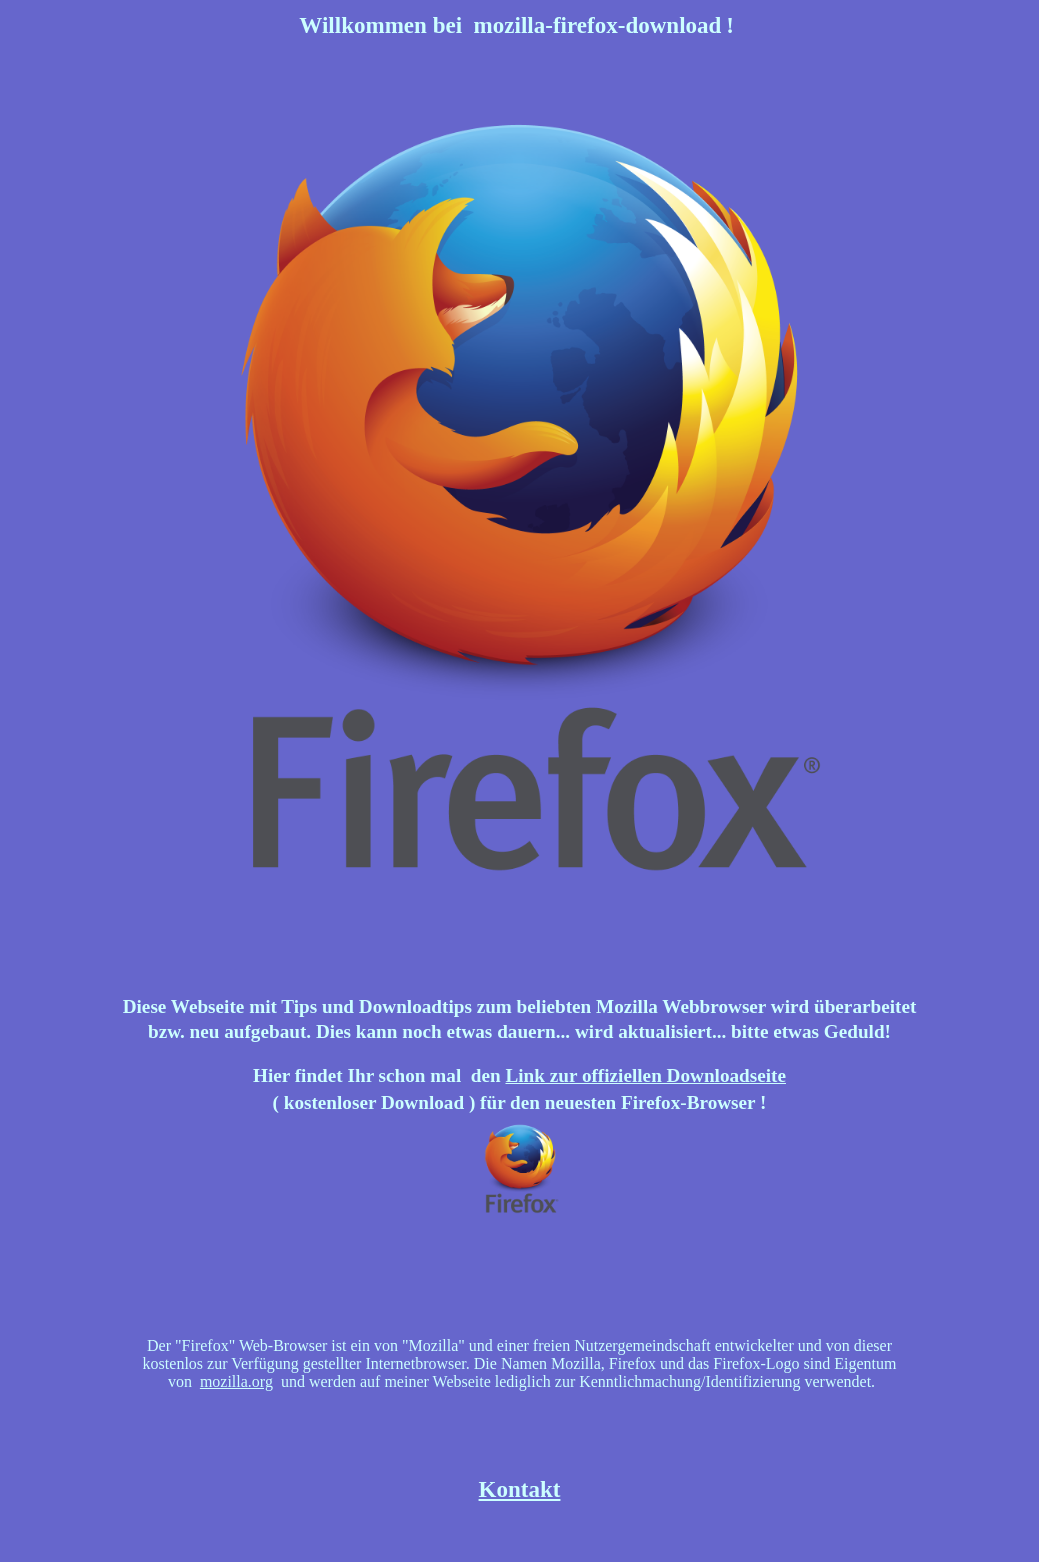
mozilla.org (236, 1381)
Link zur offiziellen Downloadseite (645, 1075)
